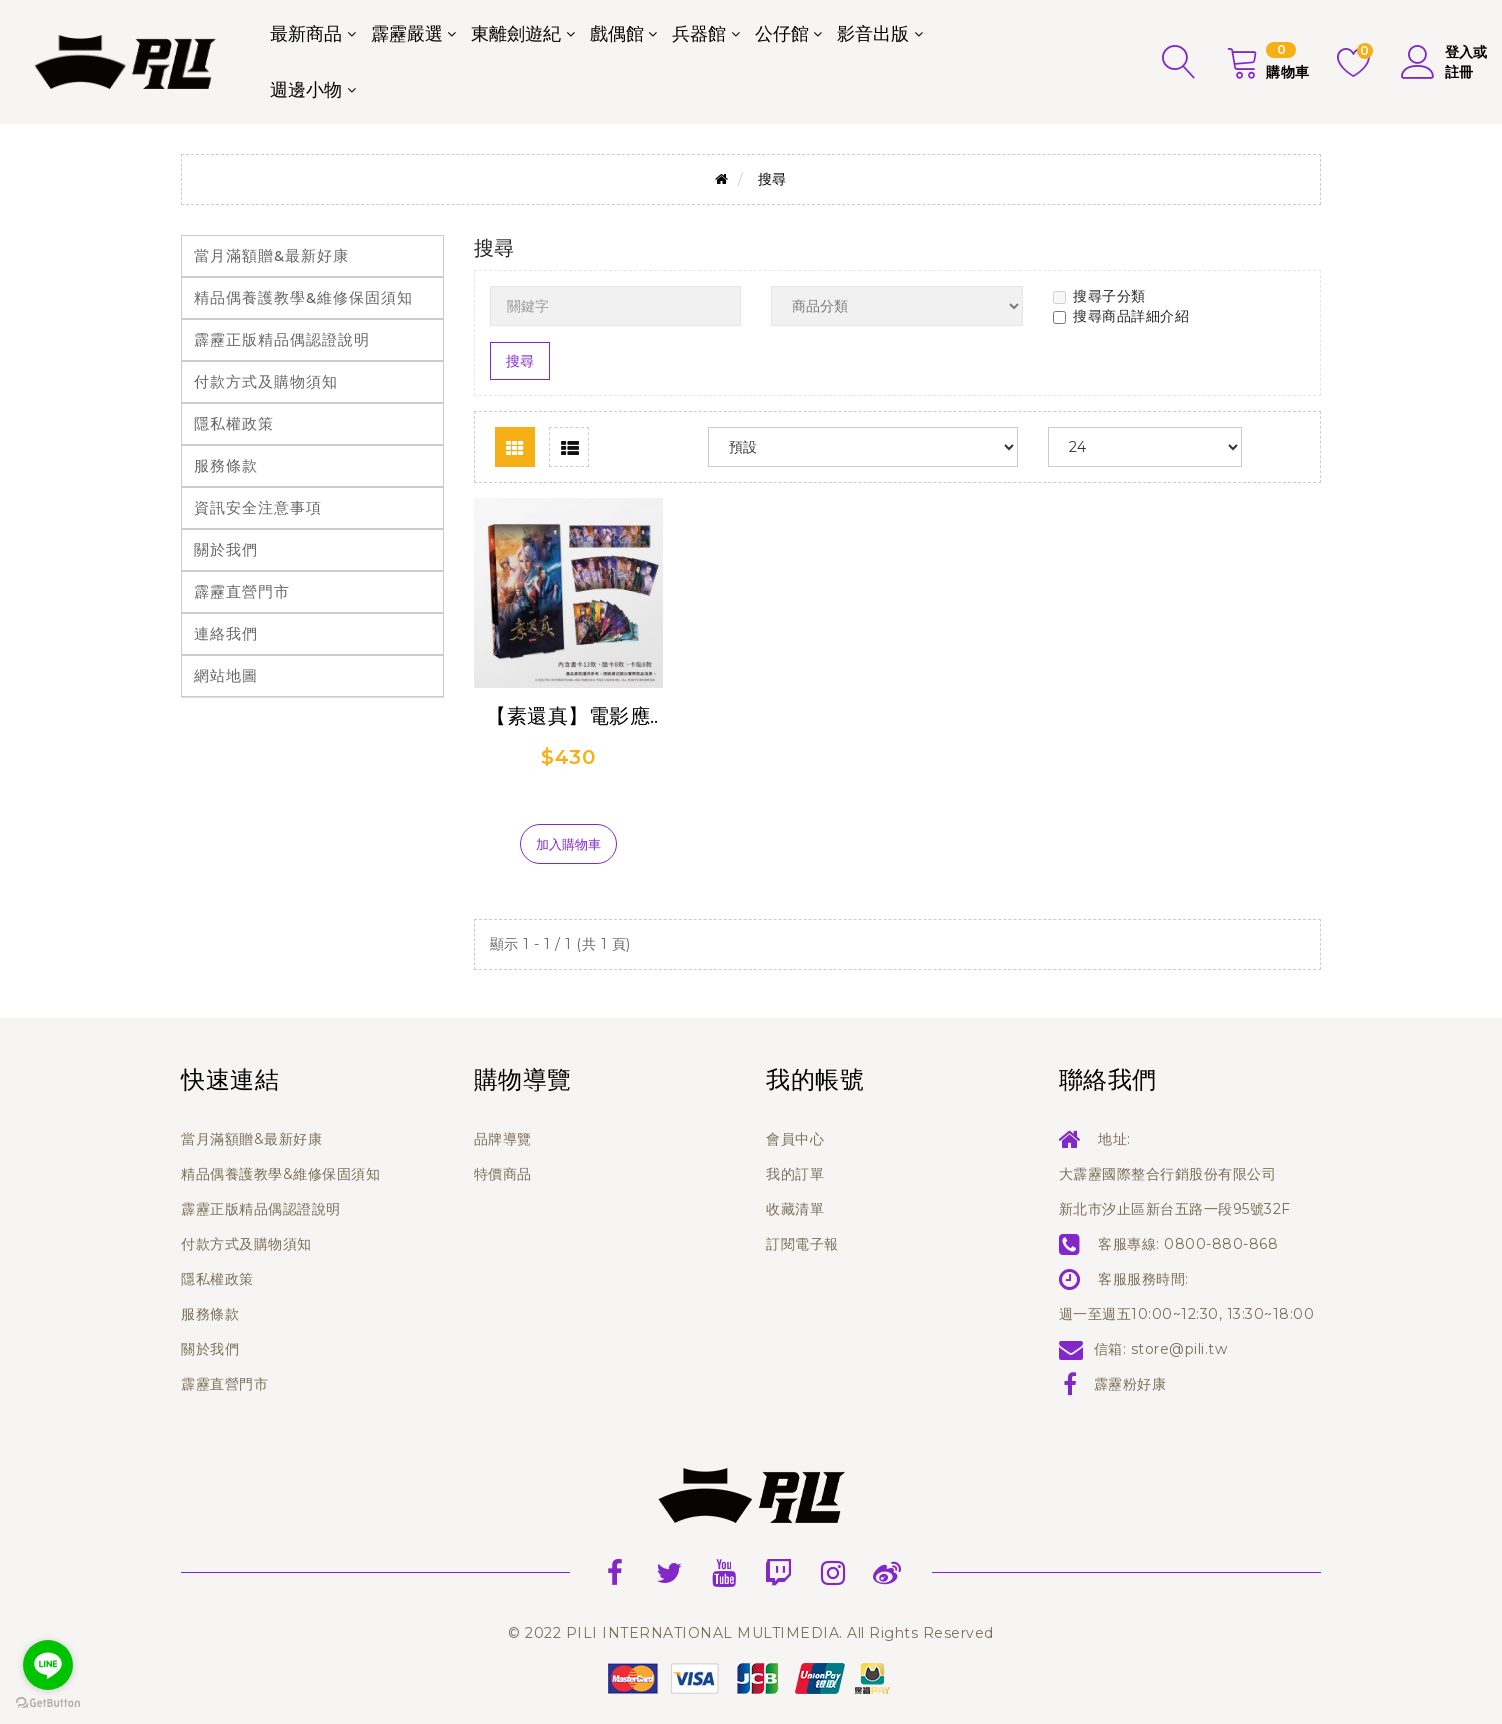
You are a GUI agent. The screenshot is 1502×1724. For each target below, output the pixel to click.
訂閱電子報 (802, 1244)
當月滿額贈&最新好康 (271, 255)
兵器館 (699, 34)
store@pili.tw (1179, 1349)
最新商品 (306, 34)
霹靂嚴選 (407, 34)
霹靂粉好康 (1130, 1384)
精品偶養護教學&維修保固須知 (303, 297)
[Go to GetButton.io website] (48, 1703)
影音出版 (873, 34)
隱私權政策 (234, 423)
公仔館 (782, 34)
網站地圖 (226, 675)
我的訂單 (795, 1174)
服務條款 (226, 465)
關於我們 (226, 549)
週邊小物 (306, 90)
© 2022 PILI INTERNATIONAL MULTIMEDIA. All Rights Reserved (751, 1633)
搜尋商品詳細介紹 (1121, 316)
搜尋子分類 (1099, 296)
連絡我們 (226, 633)
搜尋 (772, 179)
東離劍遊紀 (516, 34)
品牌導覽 (503, 1139)
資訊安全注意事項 (258, 507)
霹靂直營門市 (242, 591)
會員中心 (795, 1139)
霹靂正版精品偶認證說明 (282, 339)
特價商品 (503, 1174)
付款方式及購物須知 (266, 381)
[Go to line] (48, 1665)
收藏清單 (795, 1209)
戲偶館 (617, 34)
